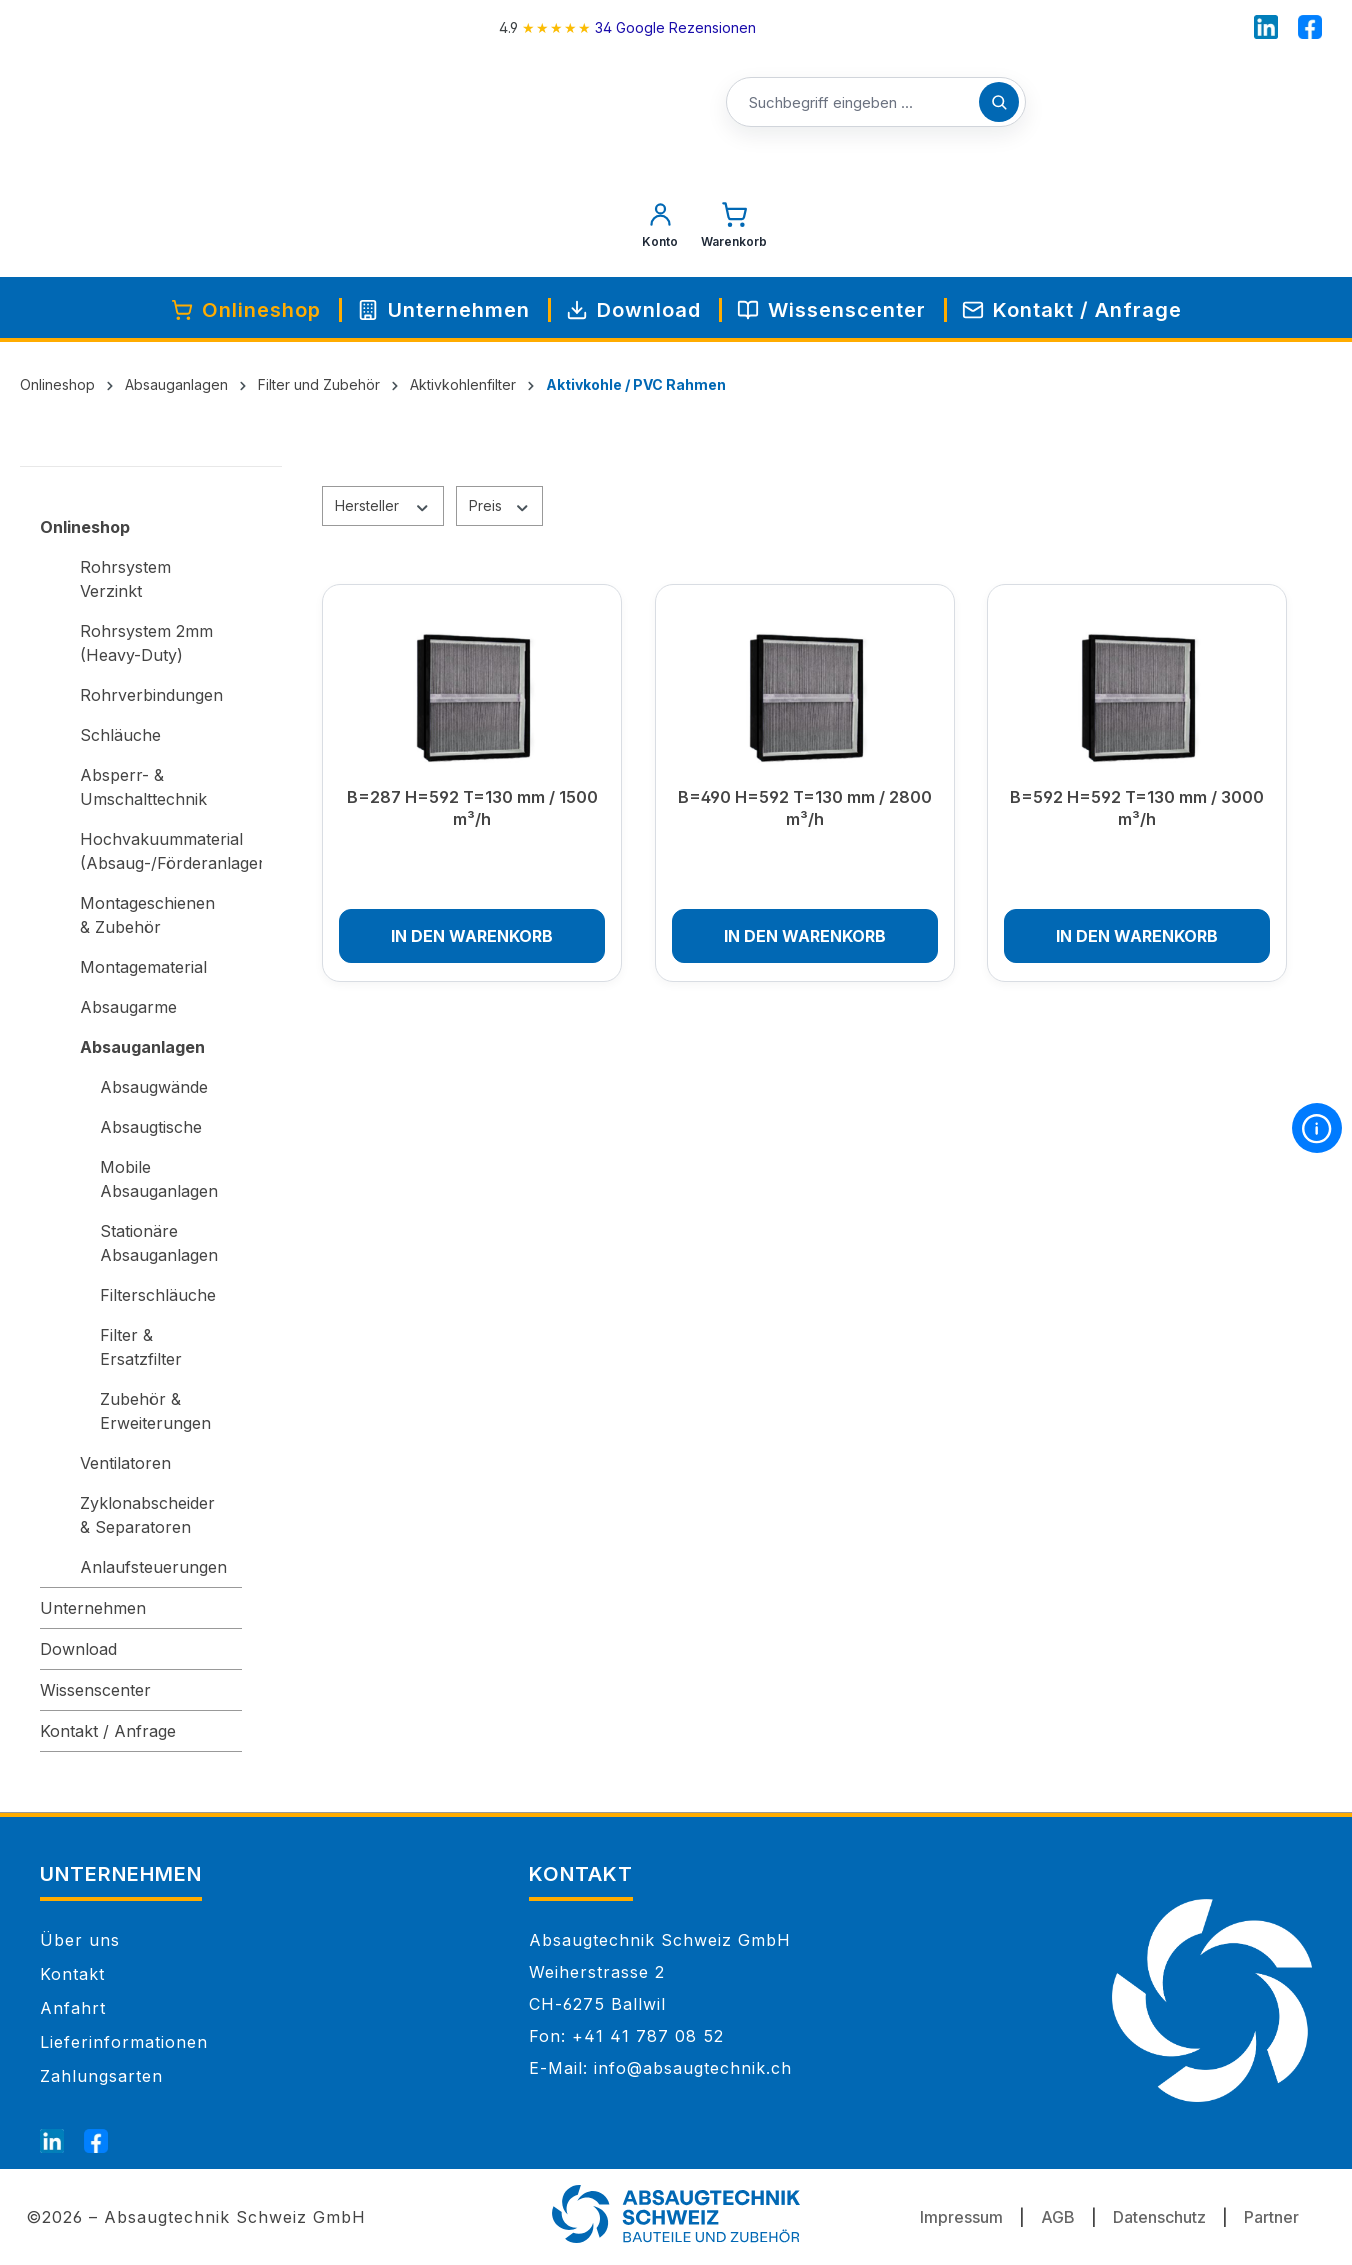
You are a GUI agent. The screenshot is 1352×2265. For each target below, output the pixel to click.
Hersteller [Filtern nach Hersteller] (383, 505)
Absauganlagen (142, 1047)
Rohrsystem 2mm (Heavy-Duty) (146, 643)
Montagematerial (143, 967)
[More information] (1317, 1128)
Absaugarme (128, 1007)
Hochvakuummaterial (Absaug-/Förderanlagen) (161, 851)
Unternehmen (93, 1608)
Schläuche (120, 735)
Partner (1271, 2217)
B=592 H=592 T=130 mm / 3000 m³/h (1137, 808)
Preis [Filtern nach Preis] (500, 505)
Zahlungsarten (101, 2076)
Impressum (961, 2217)
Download (78, 1649)
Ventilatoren (125, 1463)
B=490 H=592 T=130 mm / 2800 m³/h (805, 808)
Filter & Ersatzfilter (141, 1347)
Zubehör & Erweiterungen (155, 1411)
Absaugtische (151, 1127)
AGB (1058, 2217)
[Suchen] (999, 102)
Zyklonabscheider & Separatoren (147, 1515)
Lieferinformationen (124, 2042)
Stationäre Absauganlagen (159, 1243)
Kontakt (72, 1974)
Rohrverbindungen (151, 695)
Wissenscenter (95, 1690)
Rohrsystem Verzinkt (125, 579)
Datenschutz (1159, 2217)
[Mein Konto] (660, 230)
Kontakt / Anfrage (108, 1731)
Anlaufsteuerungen (153, 1567)
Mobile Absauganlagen (159, 1179)
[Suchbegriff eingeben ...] (876, 103)
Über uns (80, 1940)
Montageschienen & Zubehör (147, 915)
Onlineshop (85, 527)
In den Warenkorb (472, 936)
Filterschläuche (158, 1295)
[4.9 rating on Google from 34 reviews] (627, 27)
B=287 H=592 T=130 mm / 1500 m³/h (472, 808)
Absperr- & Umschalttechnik (143, 787)
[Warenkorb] (734, 230)
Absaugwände (154, 1087)
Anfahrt (73, 2008)
